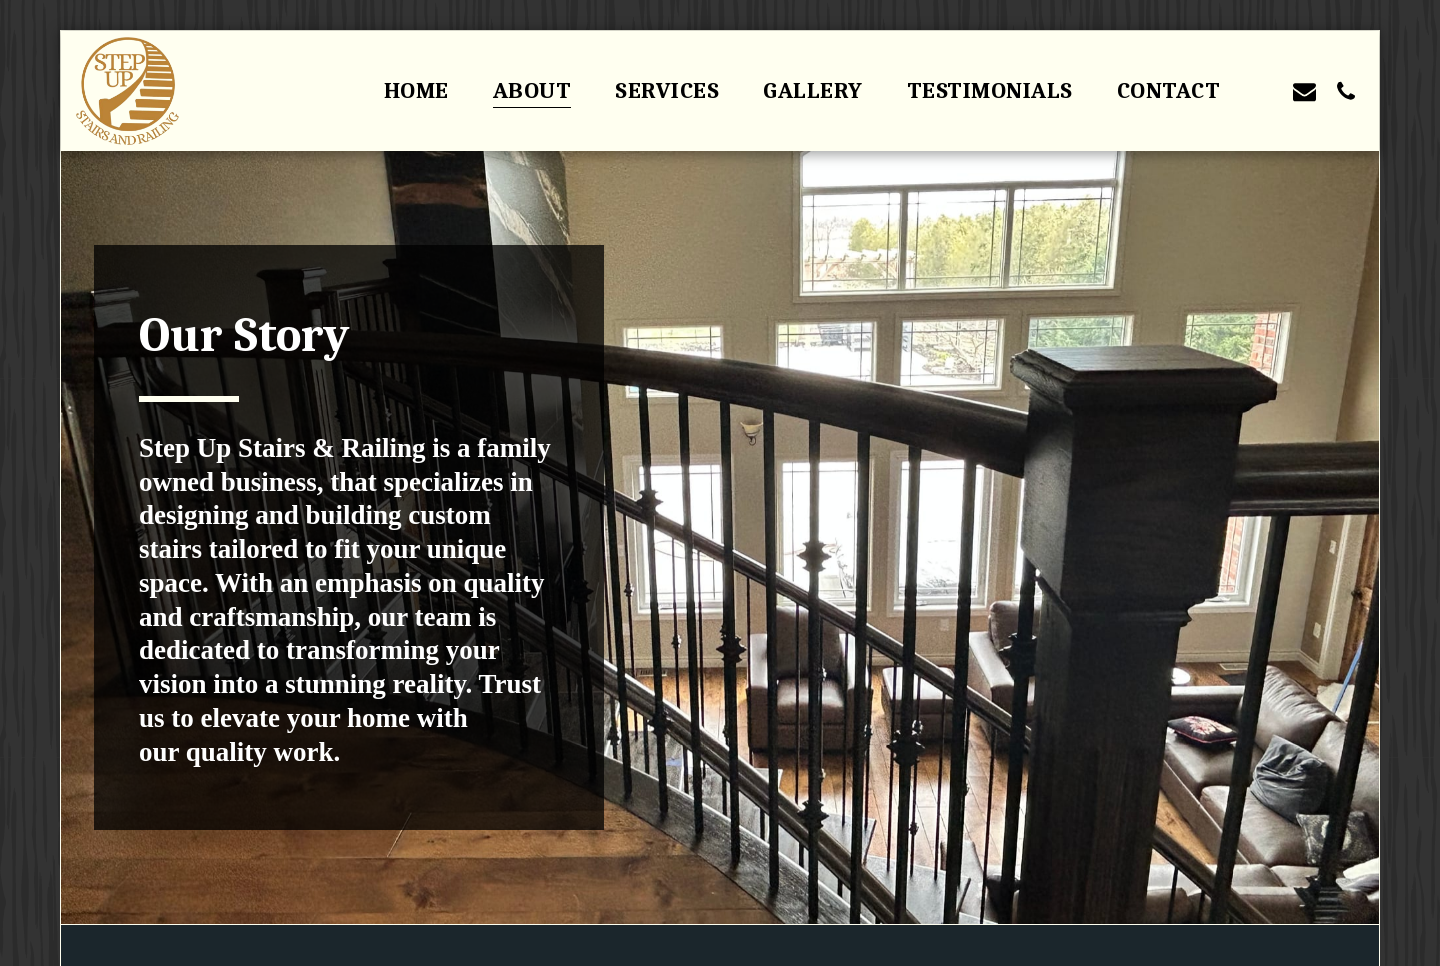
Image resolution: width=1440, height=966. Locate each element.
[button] (1263, 91)
